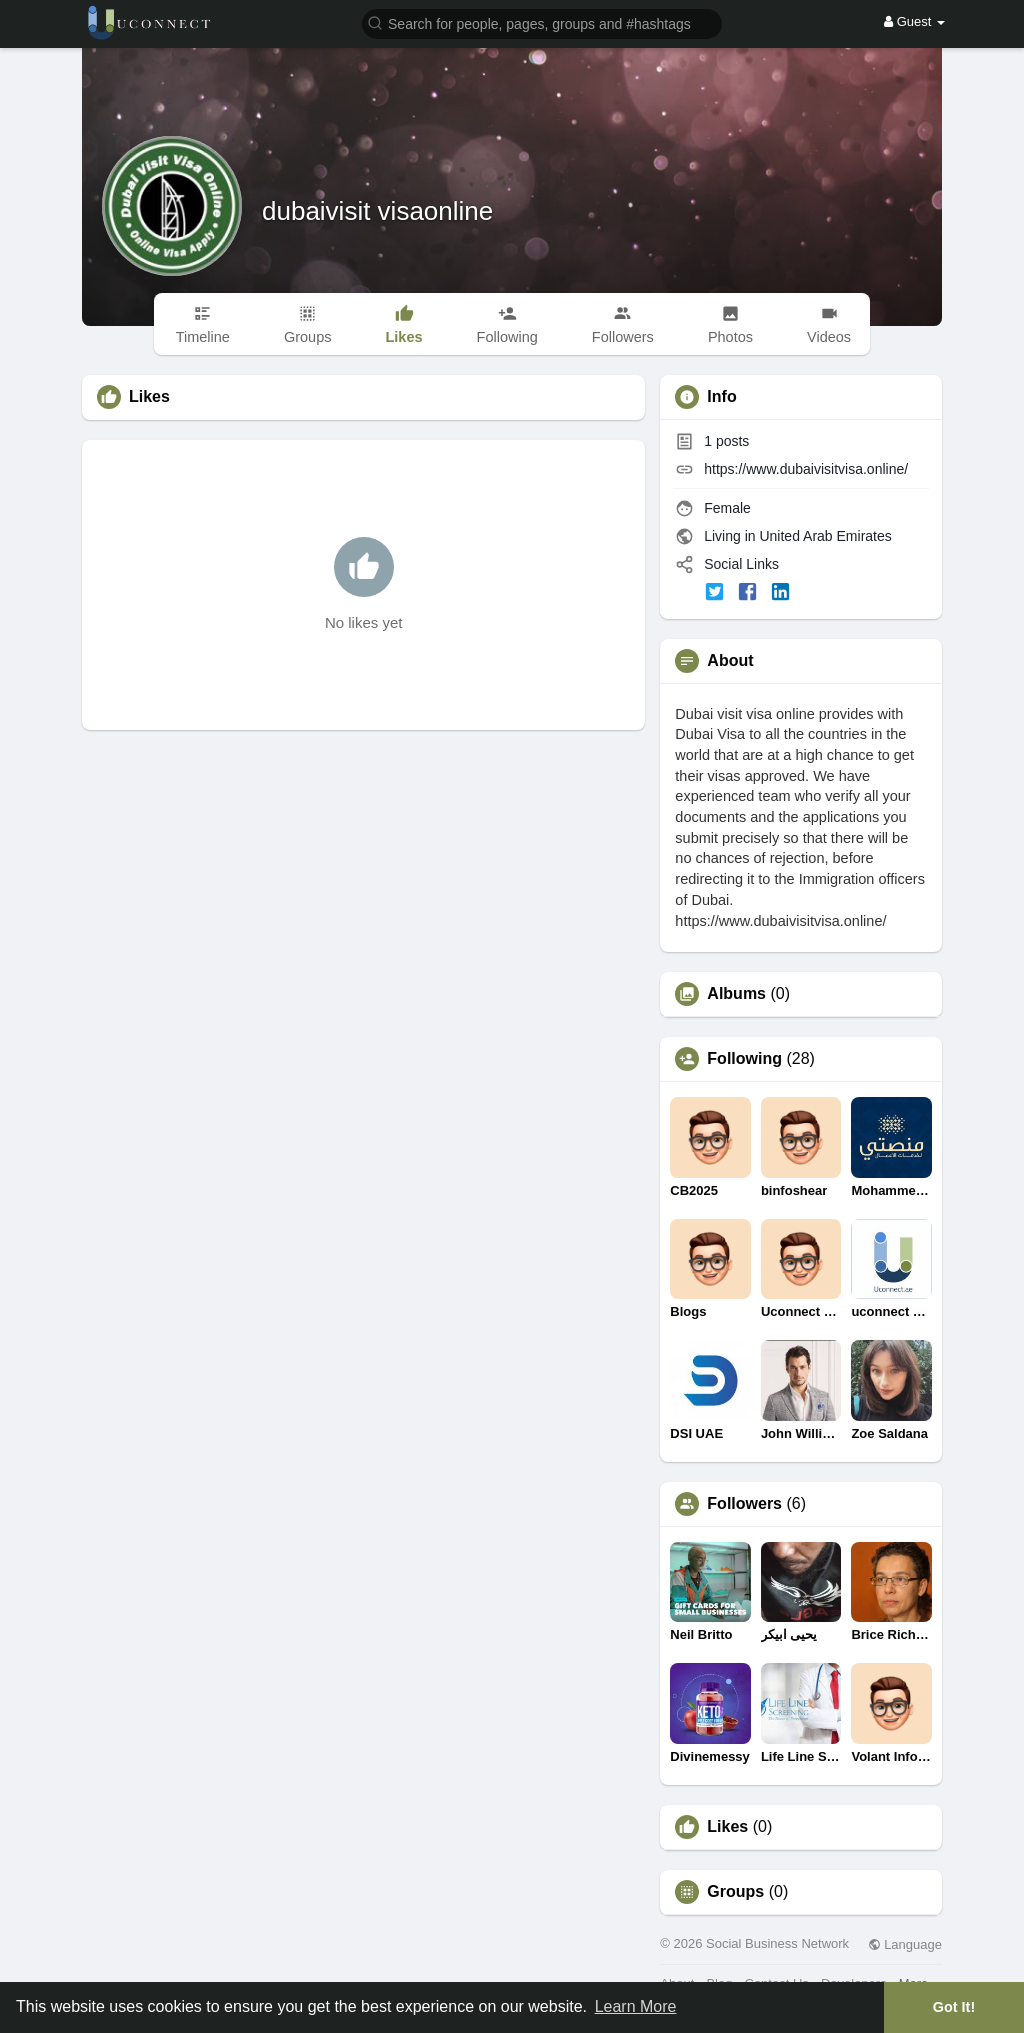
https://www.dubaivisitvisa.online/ (806, 469)
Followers (744, 1504)
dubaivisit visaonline (377, 211)
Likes (727, 1827)
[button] (542, 22)
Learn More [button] (636, 2006)
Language (905, 1944)
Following (744, 1059)
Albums (736, 994)
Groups (735, 1892)
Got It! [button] (954, 2007)
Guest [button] (914, 21)
